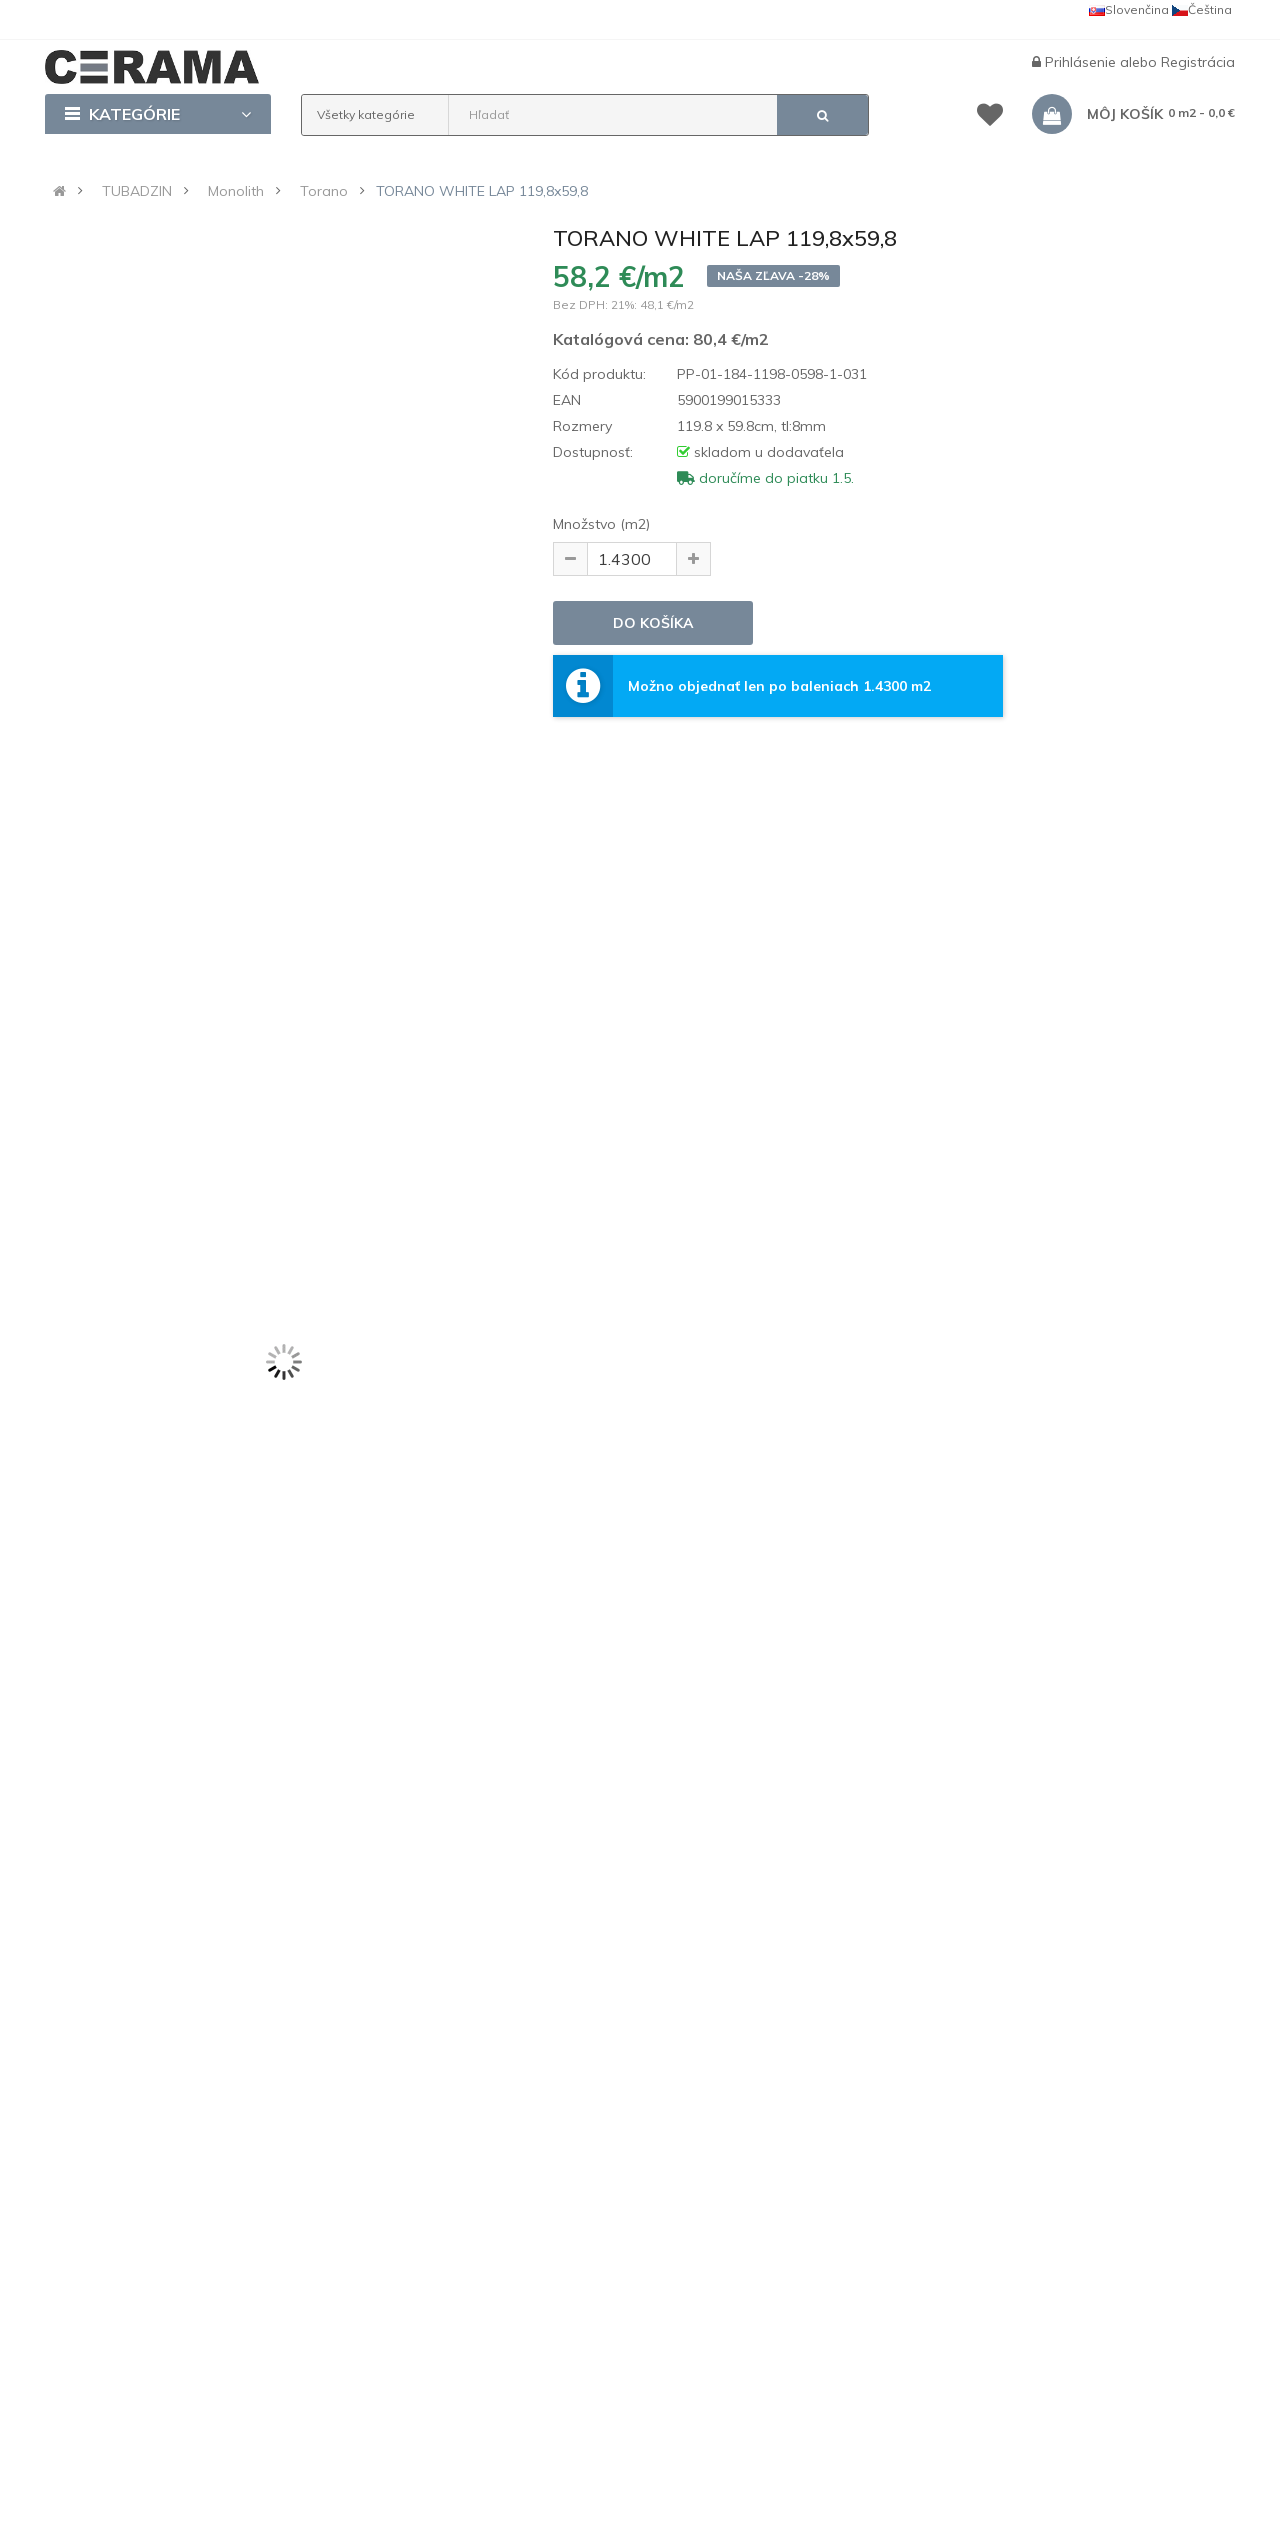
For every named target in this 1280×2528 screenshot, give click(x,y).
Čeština (1202, 9)
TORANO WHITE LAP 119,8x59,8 (482, 191)
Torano (324, 191)
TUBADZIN (137, 191)
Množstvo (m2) (601, 524)
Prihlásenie (1082, 62)
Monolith (236, 191)
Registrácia (1198, 62)
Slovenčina (1129, 9)
